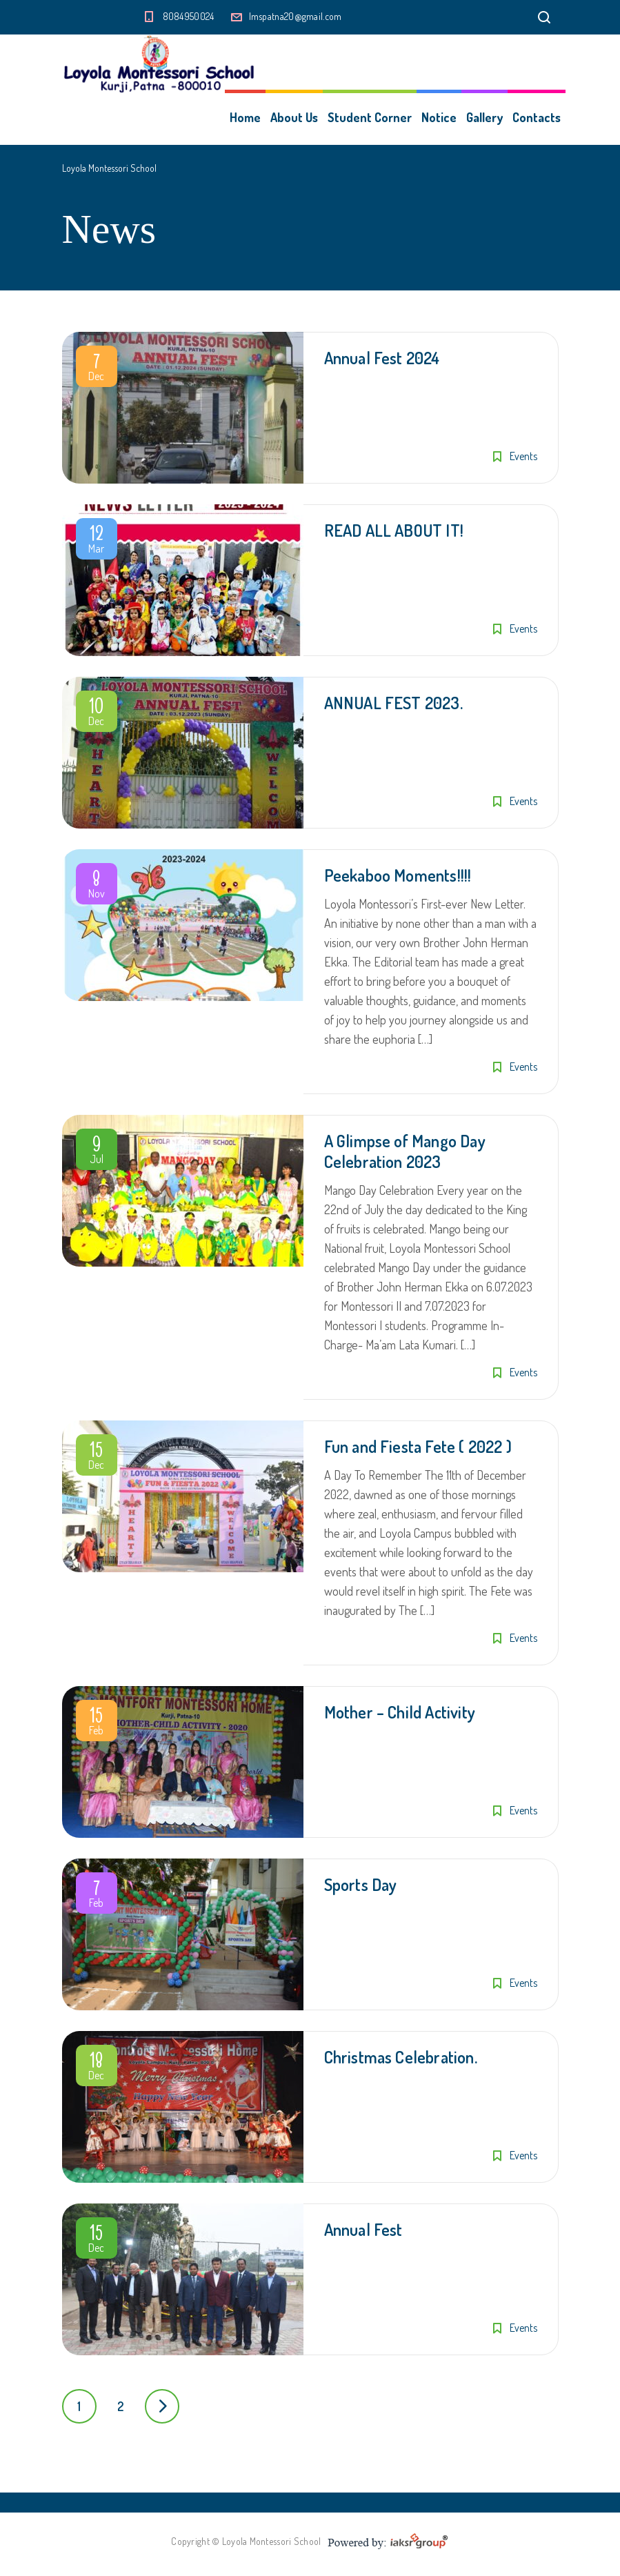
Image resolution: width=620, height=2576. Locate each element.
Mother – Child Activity (400, 1712)
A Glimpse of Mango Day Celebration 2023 (405, 1151)
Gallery (484, 117)
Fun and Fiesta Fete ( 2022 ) (418, 1446)
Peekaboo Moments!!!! (398, 875)
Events (523, 456)
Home (245, 117)
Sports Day (360, 1884)
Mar (96, 541)
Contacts (536, 117)
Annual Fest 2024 (382, 357)
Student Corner (370, 117)
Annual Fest (363, 2229)
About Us (294, 117)
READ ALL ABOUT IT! (394, 530)
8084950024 (188, 16)
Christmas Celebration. (400, 2057)
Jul (96, 1152)
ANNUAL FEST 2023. (393, 702)
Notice (439, 117)
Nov (96, 886)
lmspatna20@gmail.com (295, 16)
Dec (96, 369)
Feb (96, 1723)
